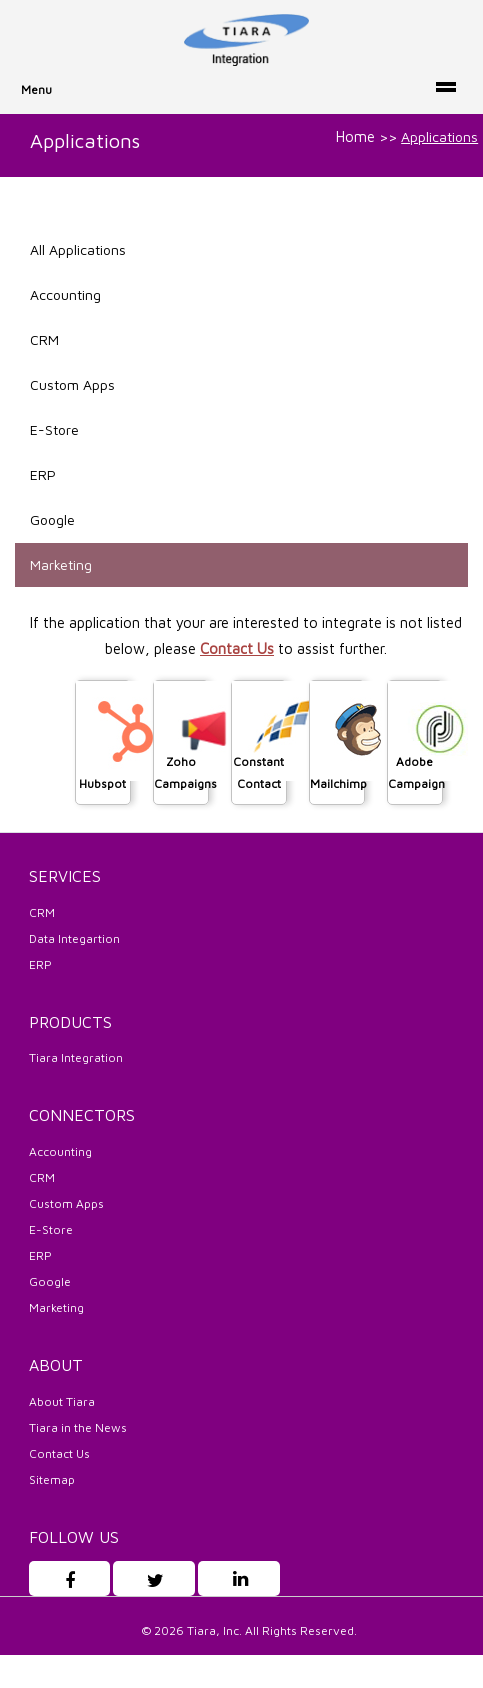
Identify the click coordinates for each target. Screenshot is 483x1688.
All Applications (78, 249)
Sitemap (52, 1479)
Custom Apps (72, 384)
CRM (44, 339)
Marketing (61, 564)
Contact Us (237, 648)
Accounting (65, 294)
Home (355, 136)
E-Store (54, 429)
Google (52, 519)
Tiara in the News (78, 1427)
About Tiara (62, 1401)
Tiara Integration (76, 1057)
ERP (43, 474)
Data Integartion (74, 938)
